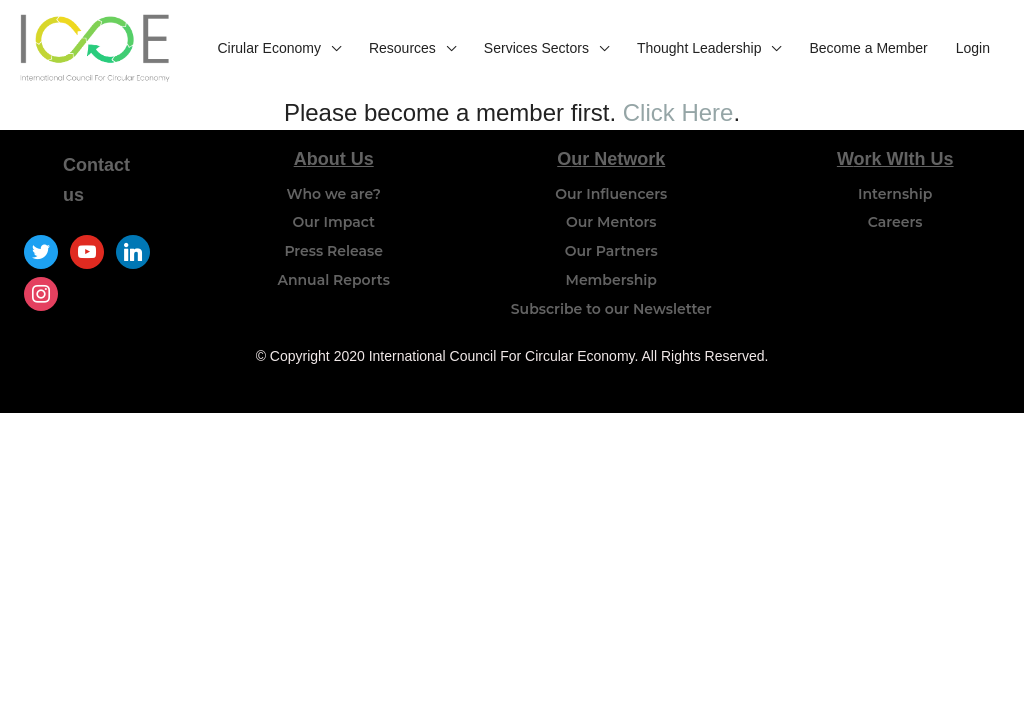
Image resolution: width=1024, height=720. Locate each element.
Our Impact (333, 222)
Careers (895, 222)
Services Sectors (536, 48)
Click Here (678, 112)
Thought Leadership (699, 48)
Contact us (96, 180)
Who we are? (334, 194)
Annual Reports (333, 280)
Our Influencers (611, 194)
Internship (895, 194)
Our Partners (611, 251)
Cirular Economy (268, 48)
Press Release (333, 251)
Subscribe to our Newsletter (611, 309)
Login (973, 48)
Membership (611, 280)
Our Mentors (611, 222)
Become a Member (868, 48)
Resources (402, 48)
